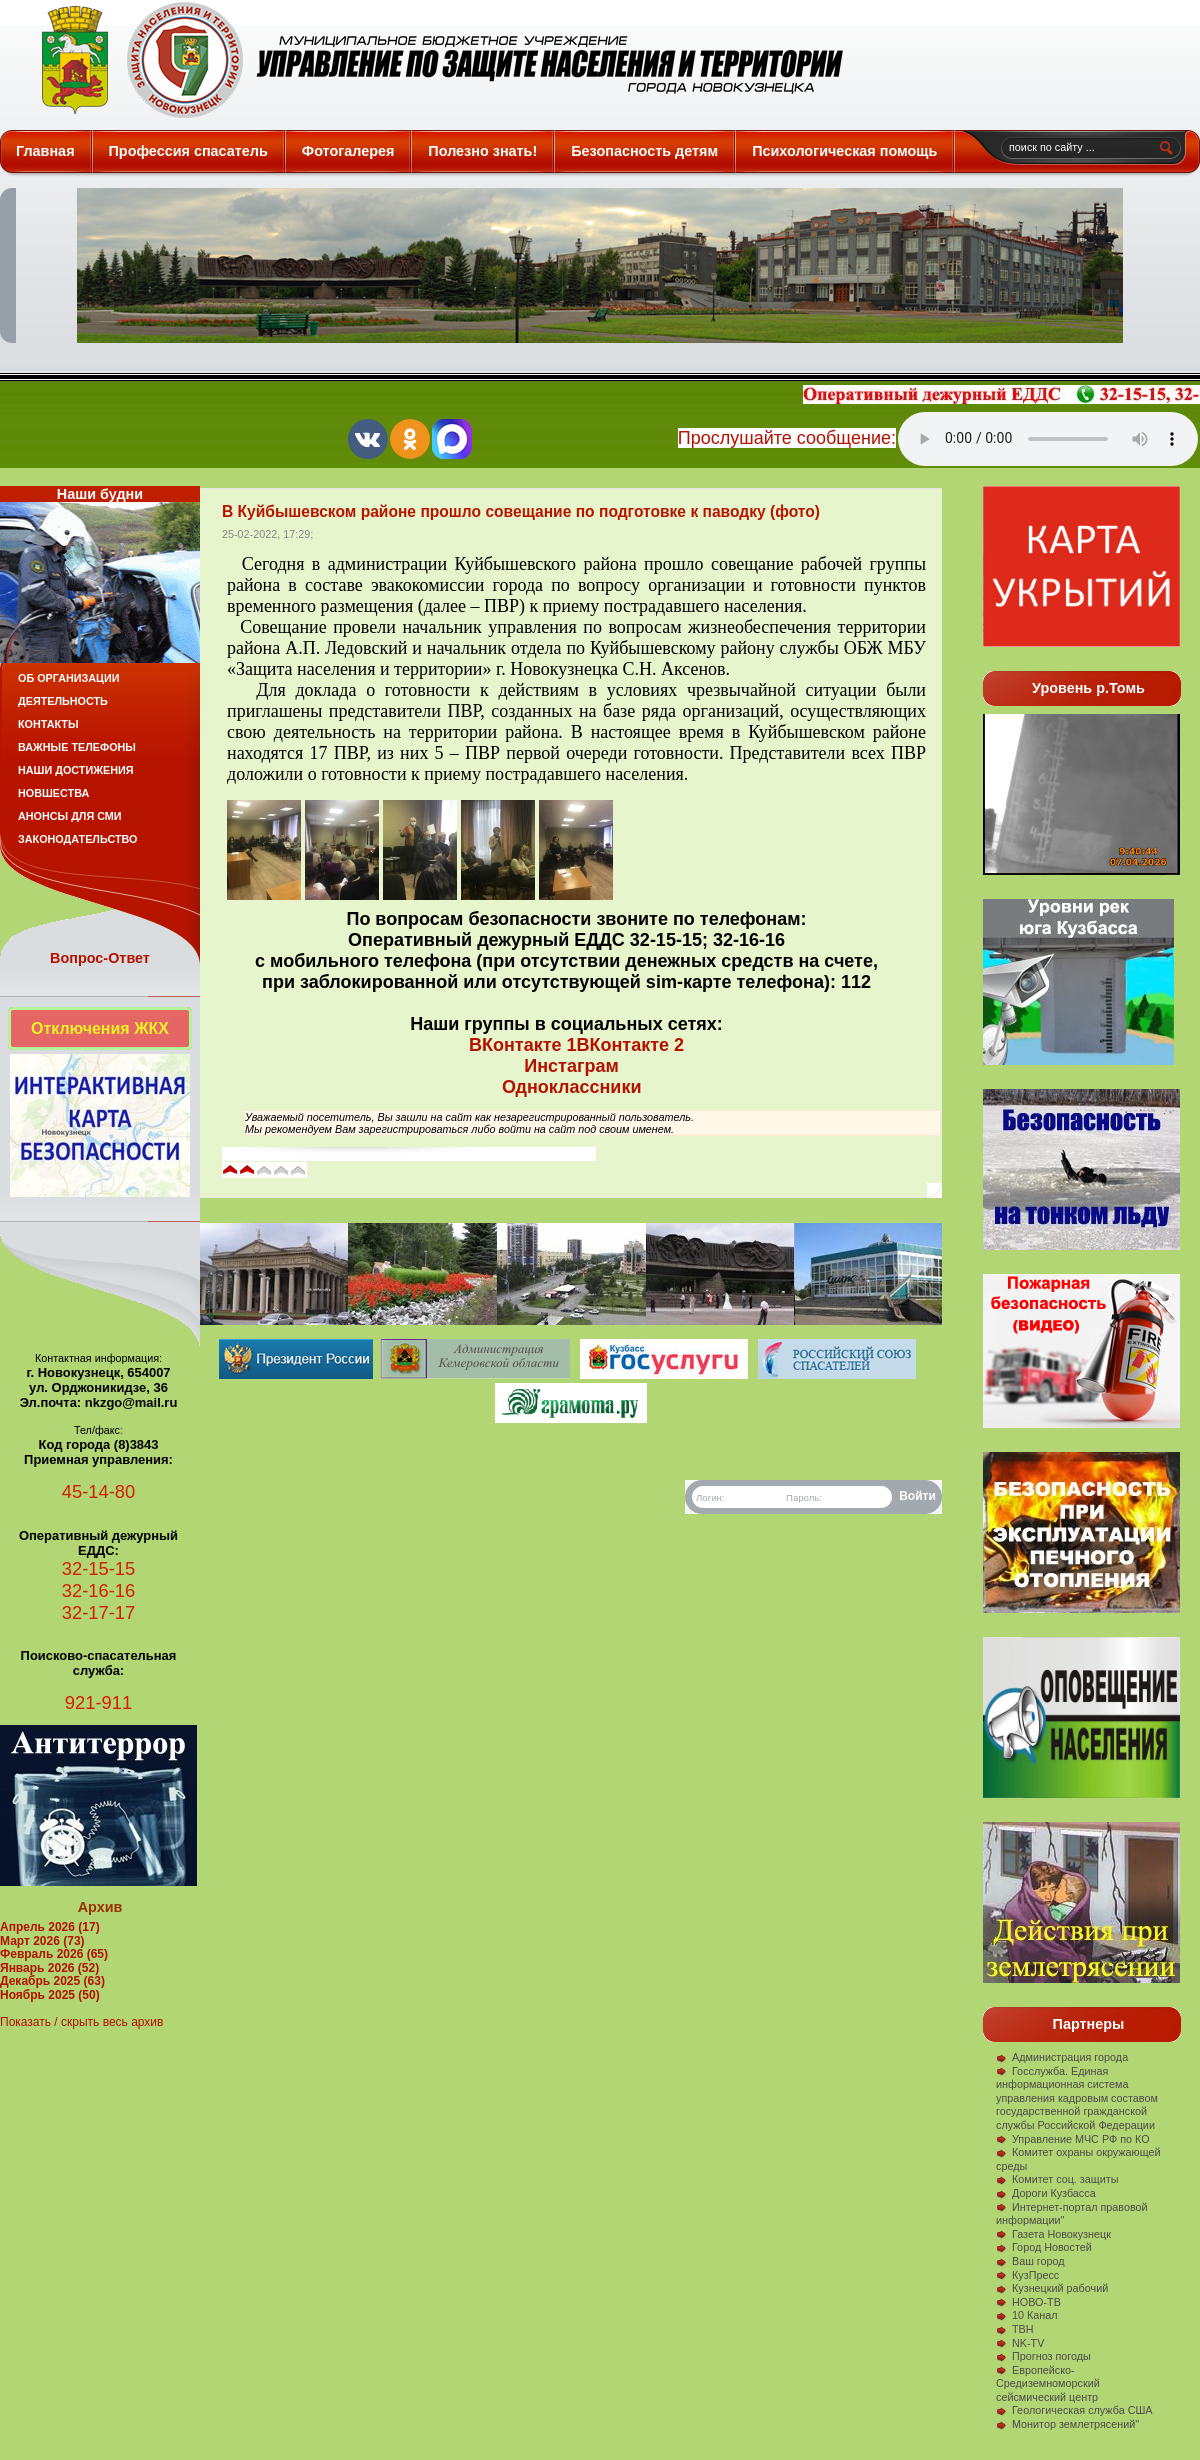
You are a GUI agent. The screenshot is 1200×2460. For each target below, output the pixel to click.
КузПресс (1027, 2275)
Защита (433, 60)
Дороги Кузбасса (1046, 2193)
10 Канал (1027, 2315)
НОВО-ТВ (1028, 2302)
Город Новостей (1044, 2247)
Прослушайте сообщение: (787, 438)
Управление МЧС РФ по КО (1073, 2139)
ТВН (1015, 2329)
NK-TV (1020, 2343)
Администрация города (1062, 2057)
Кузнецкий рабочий (1052, 2288)
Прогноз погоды (1043, 2356)
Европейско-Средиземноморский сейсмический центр (1048, 2383)
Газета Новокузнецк (1053, 2234)
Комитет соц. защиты (1057, 2179)
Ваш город (1030, 2261)
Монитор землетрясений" (1067, 2424)
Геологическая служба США (1074, 2410)
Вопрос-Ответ (100, 958)
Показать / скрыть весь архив (81, 2022)
